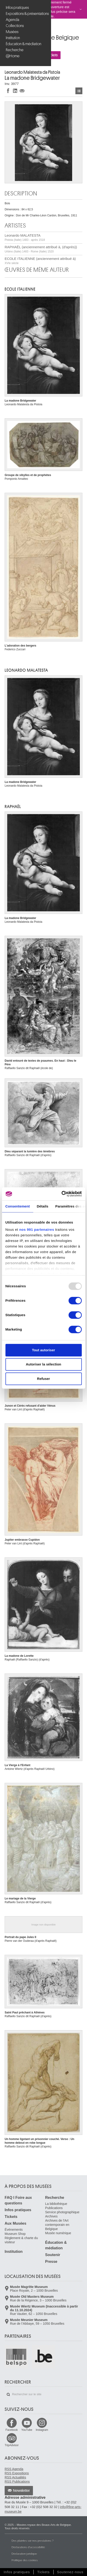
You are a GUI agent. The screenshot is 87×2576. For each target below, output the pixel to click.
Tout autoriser (43, 1350)
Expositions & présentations (26, 14)
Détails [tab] (42, 1206)
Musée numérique (58, 2233)
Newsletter (21, 2490)
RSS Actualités (15, 2477)
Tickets (11, 2217)
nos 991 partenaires (36, 1229)
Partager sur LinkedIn (15, 90)
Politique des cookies (25, 2560)
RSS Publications (17, 2481)
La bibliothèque (56, 2204)
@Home (12, 56)
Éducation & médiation (23, 44)
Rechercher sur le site (8, 2394)
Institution (13, 38)
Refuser (43, 1379)
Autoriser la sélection (43, 1364)
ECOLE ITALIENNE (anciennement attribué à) (40, 261)
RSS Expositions (17, 2473)
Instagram (42, 2430)
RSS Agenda (14, 2469)
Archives (51, 2216)
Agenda (12, 20)
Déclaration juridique (24, 2553)
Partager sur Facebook (8, 90)
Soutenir (52, 2255)
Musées (12, 32)
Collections (15, 26)
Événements (14, 2229)
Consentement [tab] (17, 1206)
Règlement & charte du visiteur (21, 2240)
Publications (54, 2208)
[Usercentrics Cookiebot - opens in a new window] (62, 1194)
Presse (51, 2262)
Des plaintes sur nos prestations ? (33, 2540)
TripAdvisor (12, 2445)
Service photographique (62, 2212)
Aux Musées (15, 2223)
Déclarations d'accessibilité (28, 2547)
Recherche (14, 50)
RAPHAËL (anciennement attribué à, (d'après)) (41, 249)
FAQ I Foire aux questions (18, 2200)
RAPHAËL (13, 807)
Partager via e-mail (22, 90)
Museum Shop (15, 2234)
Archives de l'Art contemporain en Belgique (57, 2225)
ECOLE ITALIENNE (20, 289)
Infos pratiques (17, 8)
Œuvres (78, 90)
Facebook (12, 2430)
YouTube (26, 2430)
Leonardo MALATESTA (25, 237)
